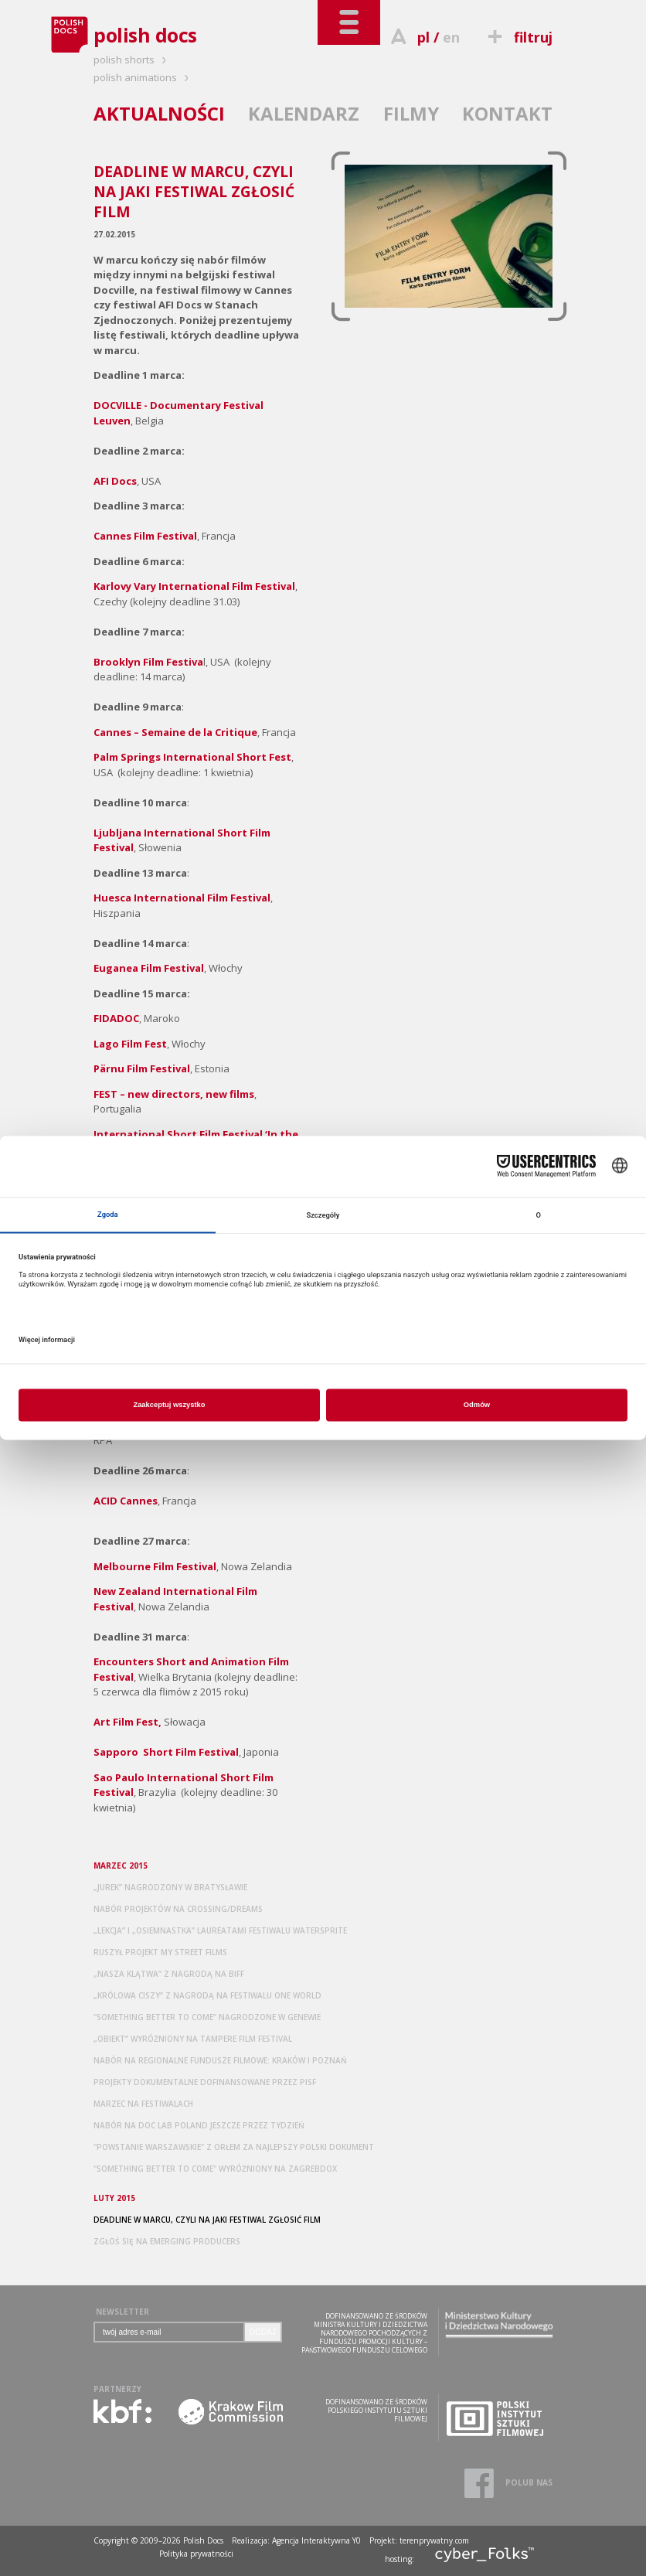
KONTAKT (507, 113)
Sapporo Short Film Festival (166, 1752)
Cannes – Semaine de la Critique (175, 732)
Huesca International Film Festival (182, 898)
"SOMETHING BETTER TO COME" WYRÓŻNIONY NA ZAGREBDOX (215, 2168)
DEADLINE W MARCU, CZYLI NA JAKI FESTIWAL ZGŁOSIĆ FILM (207, 2219)
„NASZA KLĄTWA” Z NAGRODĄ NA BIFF (169, 1973)
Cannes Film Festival (145, 536)
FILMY (411, 113)
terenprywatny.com (434, 2540)
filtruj (518, 37)
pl (423, 37)
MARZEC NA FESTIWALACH (143, 2103)
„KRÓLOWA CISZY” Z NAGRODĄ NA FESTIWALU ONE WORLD (207, 1995)
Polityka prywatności (196, 2553)
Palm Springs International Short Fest (192, 757)
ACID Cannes (126, 1501)
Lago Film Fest (130, 1044)
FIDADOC (116, 1018)
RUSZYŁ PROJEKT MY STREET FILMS (160, 1952)
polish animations (143, 77)
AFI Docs (115, 481)
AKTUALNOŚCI (159, 113)
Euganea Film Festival (149, 968)
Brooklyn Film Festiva (148, 662)
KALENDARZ (303, 113)
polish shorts (132, 59)
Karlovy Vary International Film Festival (194, 586)
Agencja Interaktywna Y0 (316, 2540)
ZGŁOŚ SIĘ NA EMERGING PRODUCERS (167, 2241)
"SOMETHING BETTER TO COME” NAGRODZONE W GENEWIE (207, 2017)
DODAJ (263, 2332)
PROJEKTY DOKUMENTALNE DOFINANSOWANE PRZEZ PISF (205, 2082)
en (451, 37)
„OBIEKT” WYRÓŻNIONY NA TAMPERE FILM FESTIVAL (193, 2038)
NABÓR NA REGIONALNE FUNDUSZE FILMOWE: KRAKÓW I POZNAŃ (220, 2060)
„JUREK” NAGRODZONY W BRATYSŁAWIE (170, 1887)
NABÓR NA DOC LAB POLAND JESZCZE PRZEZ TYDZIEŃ (199, 2125)
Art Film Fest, (128, 1722)
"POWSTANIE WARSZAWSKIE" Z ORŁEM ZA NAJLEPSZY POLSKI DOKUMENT (234, 2147)
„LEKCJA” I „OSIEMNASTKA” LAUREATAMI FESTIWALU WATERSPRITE (220, 1930)
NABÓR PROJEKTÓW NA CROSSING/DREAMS (178, 1908)
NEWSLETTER (122, 2311)
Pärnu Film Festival (142, 1068)
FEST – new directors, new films (174, 1094)
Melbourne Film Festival (155, 1566)
